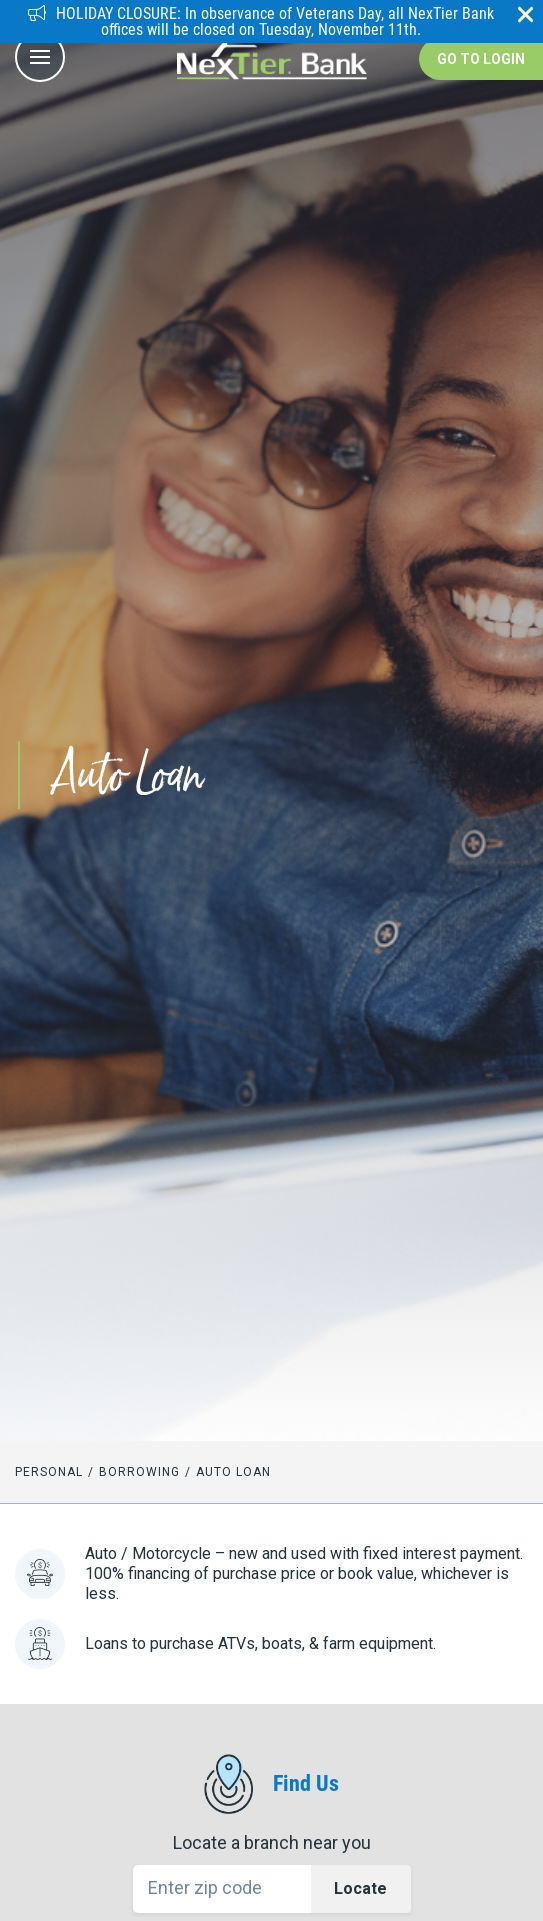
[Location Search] (272, 1889)
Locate (360, 1888)
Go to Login (481, 59)
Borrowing (139, 1472)
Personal (49, 1472)
